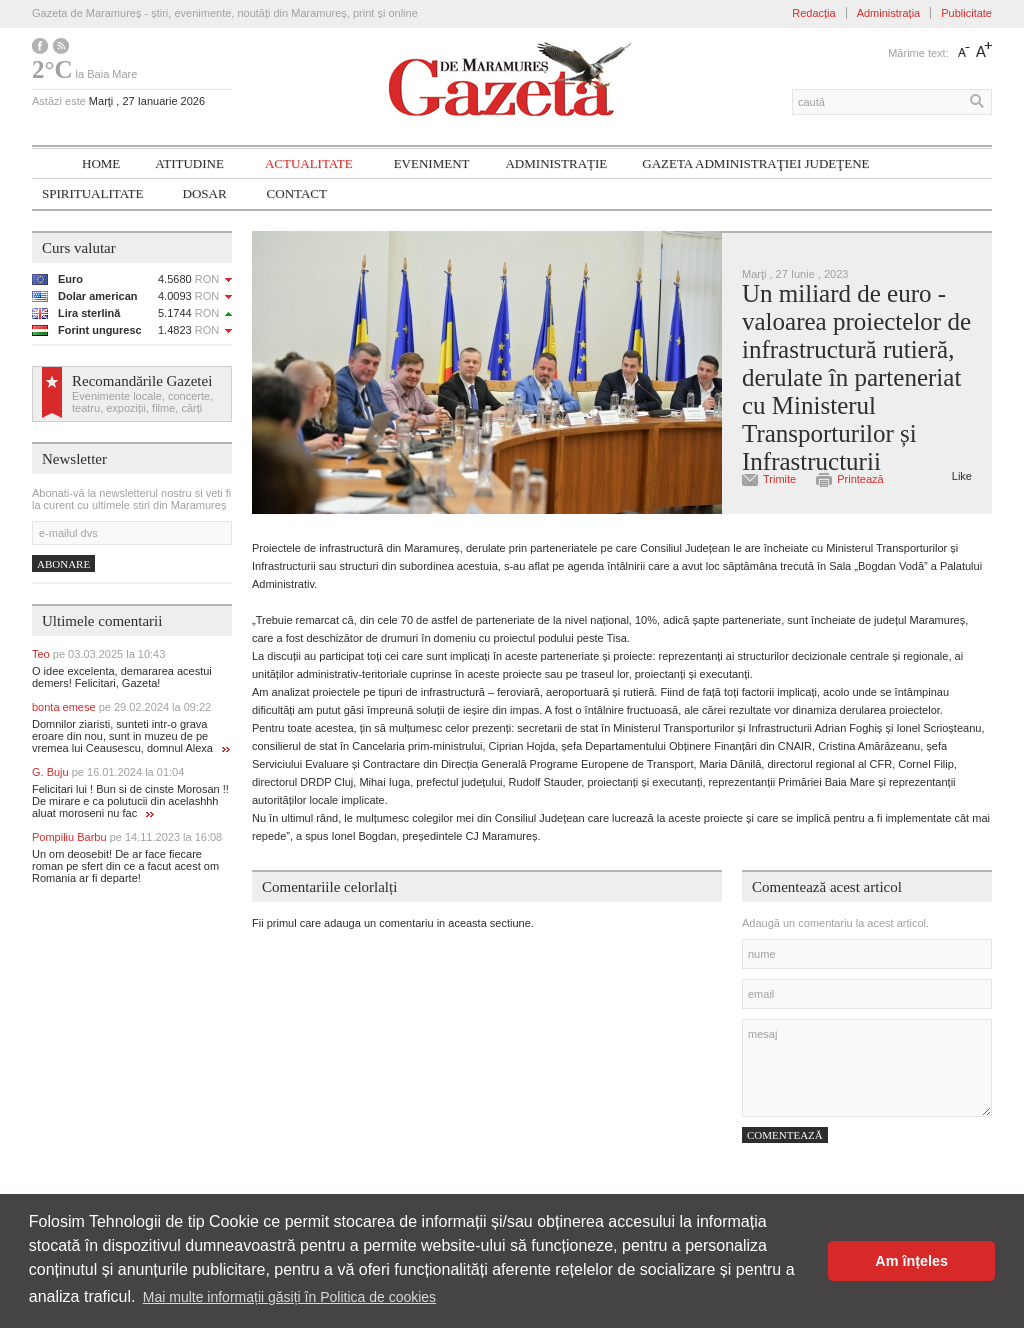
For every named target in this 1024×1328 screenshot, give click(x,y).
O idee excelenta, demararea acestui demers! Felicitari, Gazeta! (122, 677)
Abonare (63, 564)
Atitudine (189, 163)
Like (962, 476)
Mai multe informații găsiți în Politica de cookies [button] (289, 1297)
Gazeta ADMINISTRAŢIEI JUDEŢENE (755, 163)
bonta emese (121, 707)
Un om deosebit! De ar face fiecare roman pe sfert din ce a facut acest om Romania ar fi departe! (125, 866)
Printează (860, 479)
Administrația (889, 13)
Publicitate (966, 13)
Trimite (779, 479)
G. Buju (108, 772)
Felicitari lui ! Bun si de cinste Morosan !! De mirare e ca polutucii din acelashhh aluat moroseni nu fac (130, 801)
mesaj (867, 1068)
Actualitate (309, 163)
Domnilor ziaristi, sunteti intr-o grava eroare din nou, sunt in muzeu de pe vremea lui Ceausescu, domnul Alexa (131, 736)
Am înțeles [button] (911, 1261)
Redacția (813, 13)
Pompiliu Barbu (127, 837)
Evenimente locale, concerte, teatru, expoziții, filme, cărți (142, 402)
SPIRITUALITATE (93, 193)
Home (101, 163)
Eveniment (432, 163)
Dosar (205, 193)
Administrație (556, 163)
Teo (98, 654)
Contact (297, 193)
